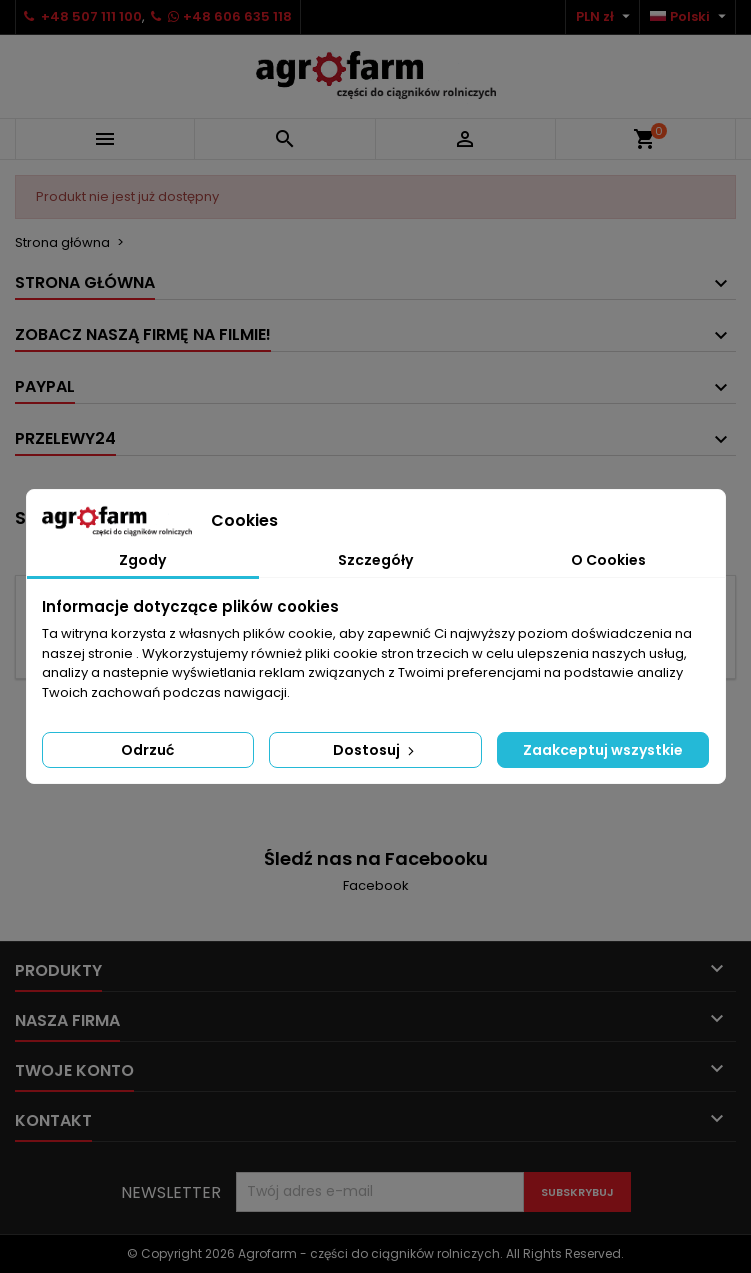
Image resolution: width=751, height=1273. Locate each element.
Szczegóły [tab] (375, 560)
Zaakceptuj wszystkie (603, 750)
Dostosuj (375, 750)
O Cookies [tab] (608, 560)
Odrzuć (147, 750)
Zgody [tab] (142, 560)
